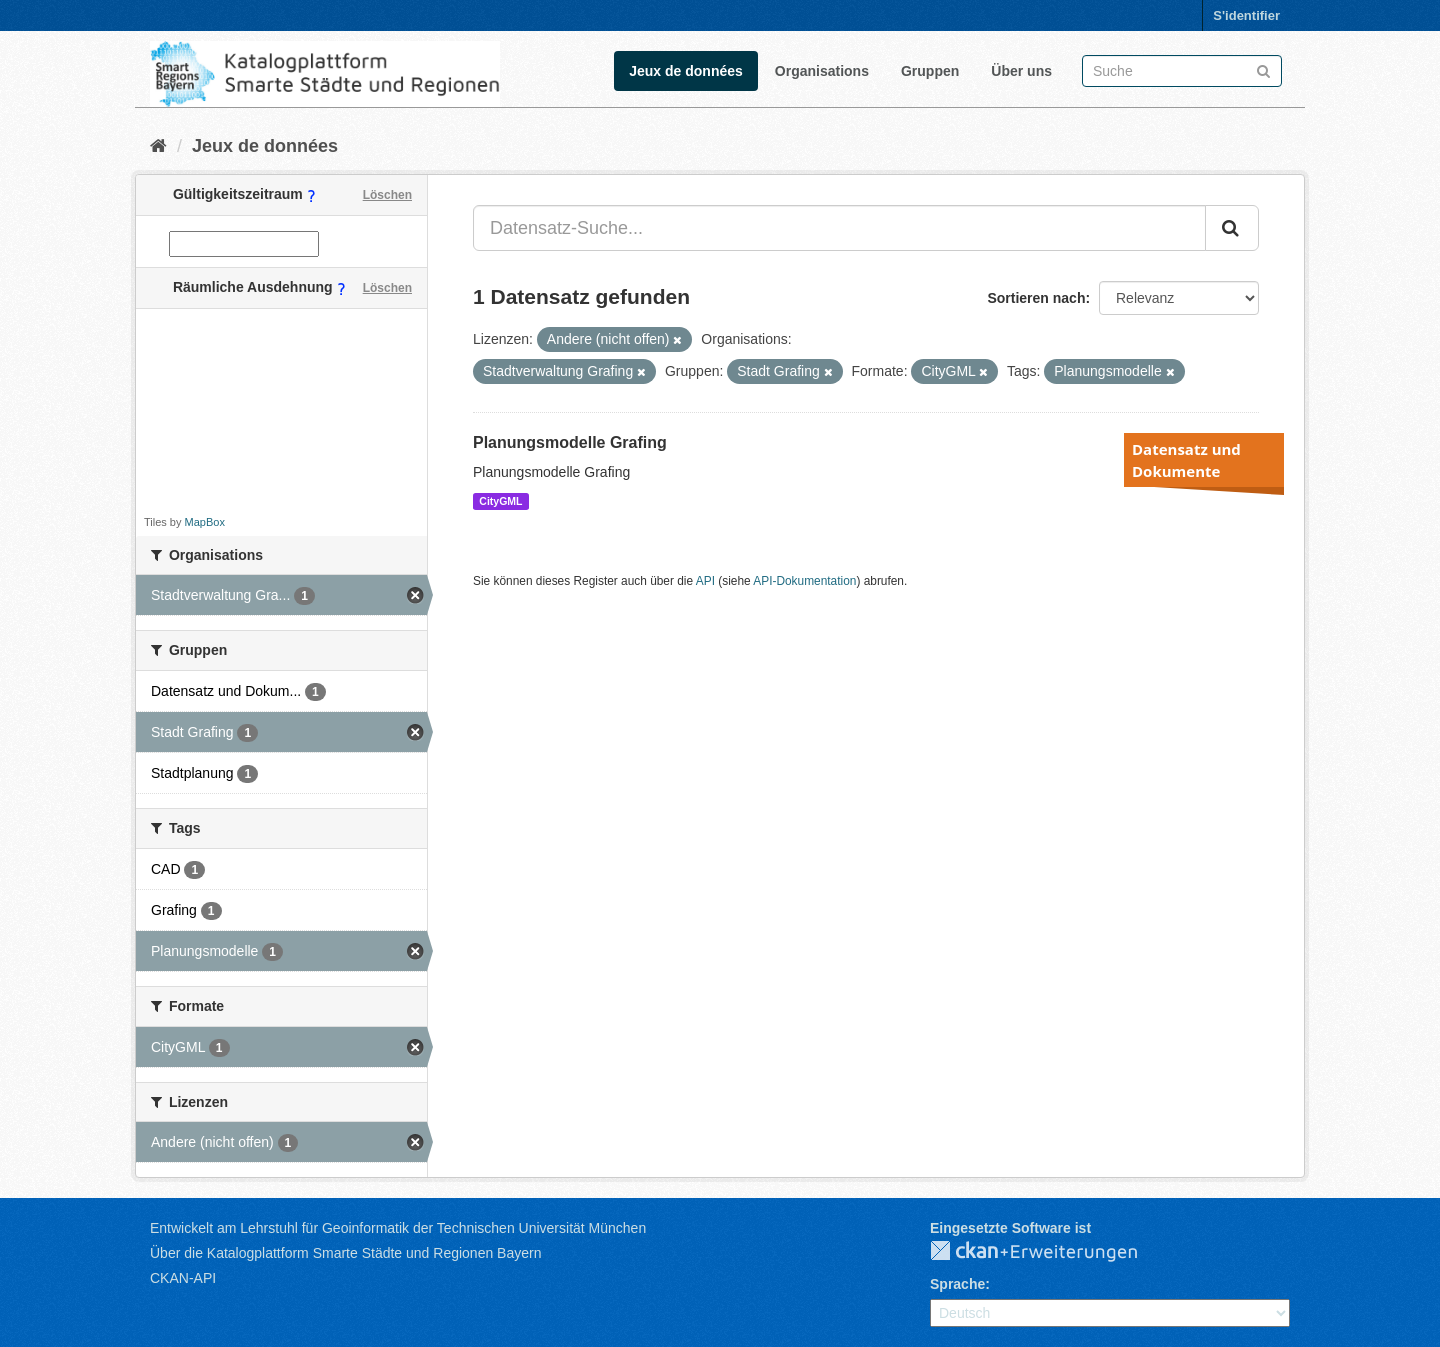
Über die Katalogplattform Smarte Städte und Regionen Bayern (345, 1253)
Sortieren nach (1036, 298)
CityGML (500, 501)
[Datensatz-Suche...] (839, 228)
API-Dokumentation (804, 581)
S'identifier (1246, 15)
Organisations (822, 71)
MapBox (205, 522)
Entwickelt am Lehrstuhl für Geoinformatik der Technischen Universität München (398, 1228)
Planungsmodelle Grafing (570, 442)
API (705, 581)
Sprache (957, 1284)
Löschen (387, 195)
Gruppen (930, 71)
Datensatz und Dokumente (1186, 460)
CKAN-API (183, 1278)
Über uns (1021, 71)
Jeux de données (686, 71)
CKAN (1050, 1252)
